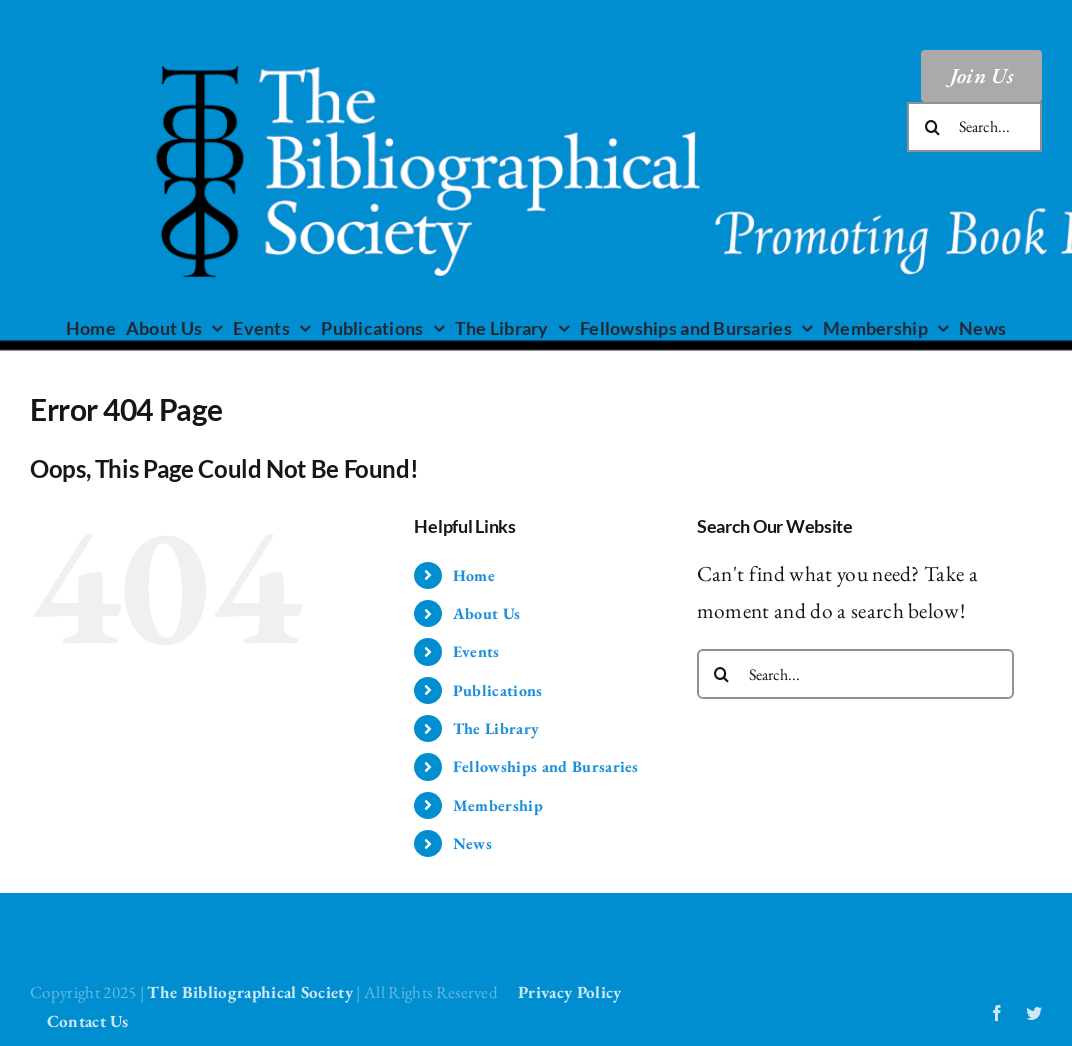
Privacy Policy (569, 992)
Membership (498, 805)
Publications (498, 690)
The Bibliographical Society (250, 992)
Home (474, 575)
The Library (496, 728)
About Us (487, 613)
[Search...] (974, 127)
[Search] (932, 127)
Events (476, 651)
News (472, 843)
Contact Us (88, 1021)
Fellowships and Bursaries (546, 766)
